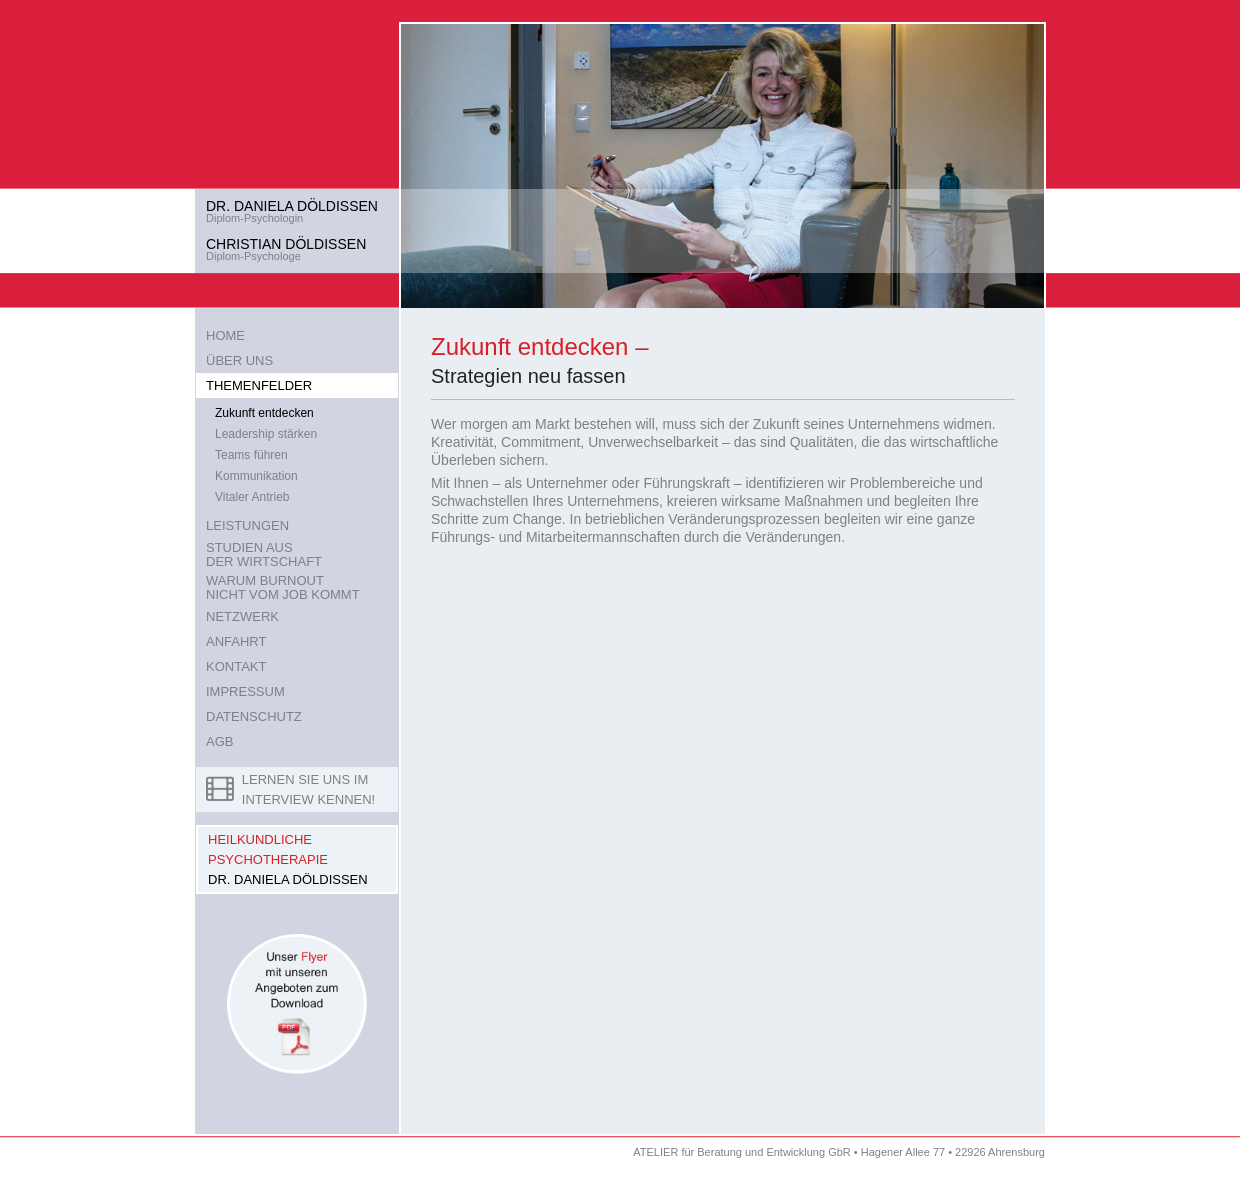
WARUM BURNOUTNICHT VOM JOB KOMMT (283, 587)
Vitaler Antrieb (252, 497)
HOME (225, 335)
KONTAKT (236, 666)
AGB (219, 741)
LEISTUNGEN (247, 525)
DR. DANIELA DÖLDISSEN (292, 206)
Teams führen (251, 455)
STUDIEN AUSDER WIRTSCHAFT (264, 554)
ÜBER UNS (239, 360)
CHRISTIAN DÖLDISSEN (286, 244)
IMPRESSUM (245, 691)
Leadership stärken (266, 434)
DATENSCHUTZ (254, 716)
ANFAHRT (236, 641)
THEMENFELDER (259, 385)
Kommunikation (256, 476)
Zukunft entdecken (264, 413)
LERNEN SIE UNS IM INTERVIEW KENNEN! (290, 789)
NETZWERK (242, 616)
